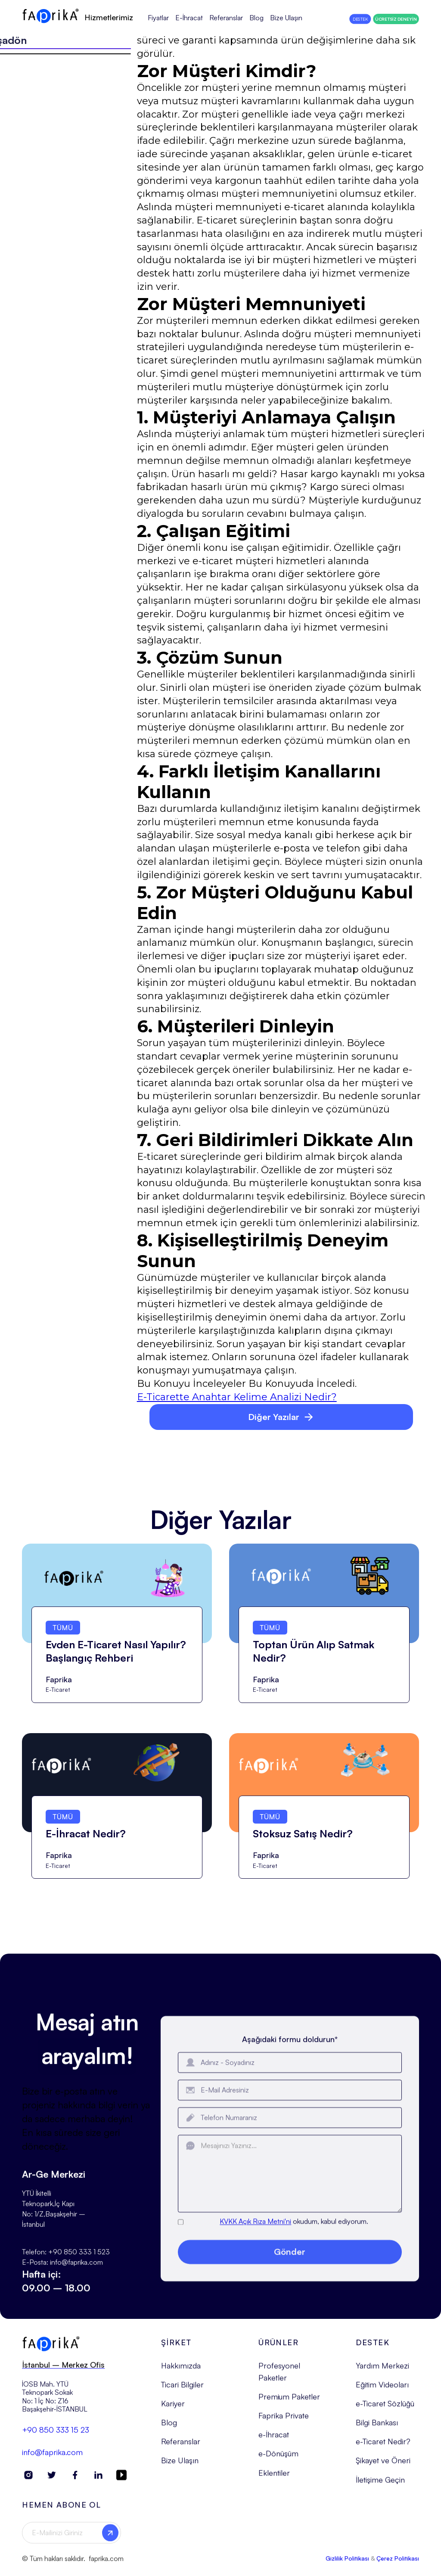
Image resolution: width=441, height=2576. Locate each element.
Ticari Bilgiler (182, 2391)
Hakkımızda (181, 2372)
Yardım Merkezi (382, 2372)
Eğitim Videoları (382, 2391)
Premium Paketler (289, 2403)
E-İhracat (189, 18)
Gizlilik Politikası (347, 2565)
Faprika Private (283, 2422)
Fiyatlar (158, 18)
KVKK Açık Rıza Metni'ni (255, 2240)
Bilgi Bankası (377, 2429)
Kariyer (173, 2410)
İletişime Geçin (380, 2486)
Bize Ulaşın (286, 18)
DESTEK (360, 19)
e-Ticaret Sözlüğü (385, 2410)
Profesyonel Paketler (279, 2378)
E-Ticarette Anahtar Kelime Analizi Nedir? (237, 1397)
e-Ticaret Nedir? (383, 2448)
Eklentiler (274, 2479)
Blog (256, 18)
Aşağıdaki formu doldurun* (290, 2058)
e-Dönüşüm (278, 2460)
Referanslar (226, 18)
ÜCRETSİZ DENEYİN (396, 19)
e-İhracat (273, 2441)
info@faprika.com (52, 2459)
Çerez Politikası (397, 2565)
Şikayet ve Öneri (383, 2467)
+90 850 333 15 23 (55, 2436)
